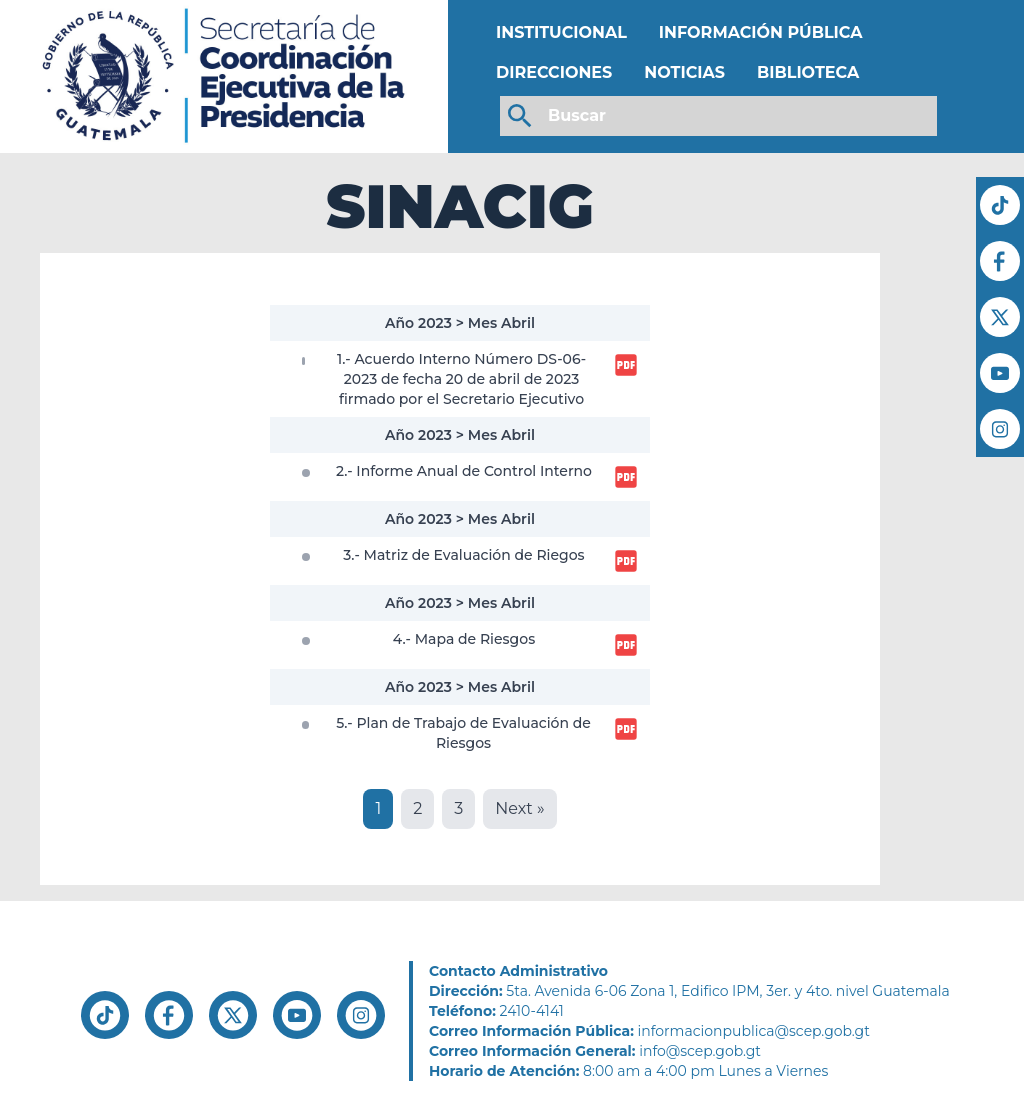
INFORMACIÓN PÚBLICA (761, 32)
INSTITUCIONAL (561, 32)
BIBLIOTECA (808, 72)
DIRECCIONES (554, 72)
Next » (519, 808)
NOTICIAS (684, 72)
